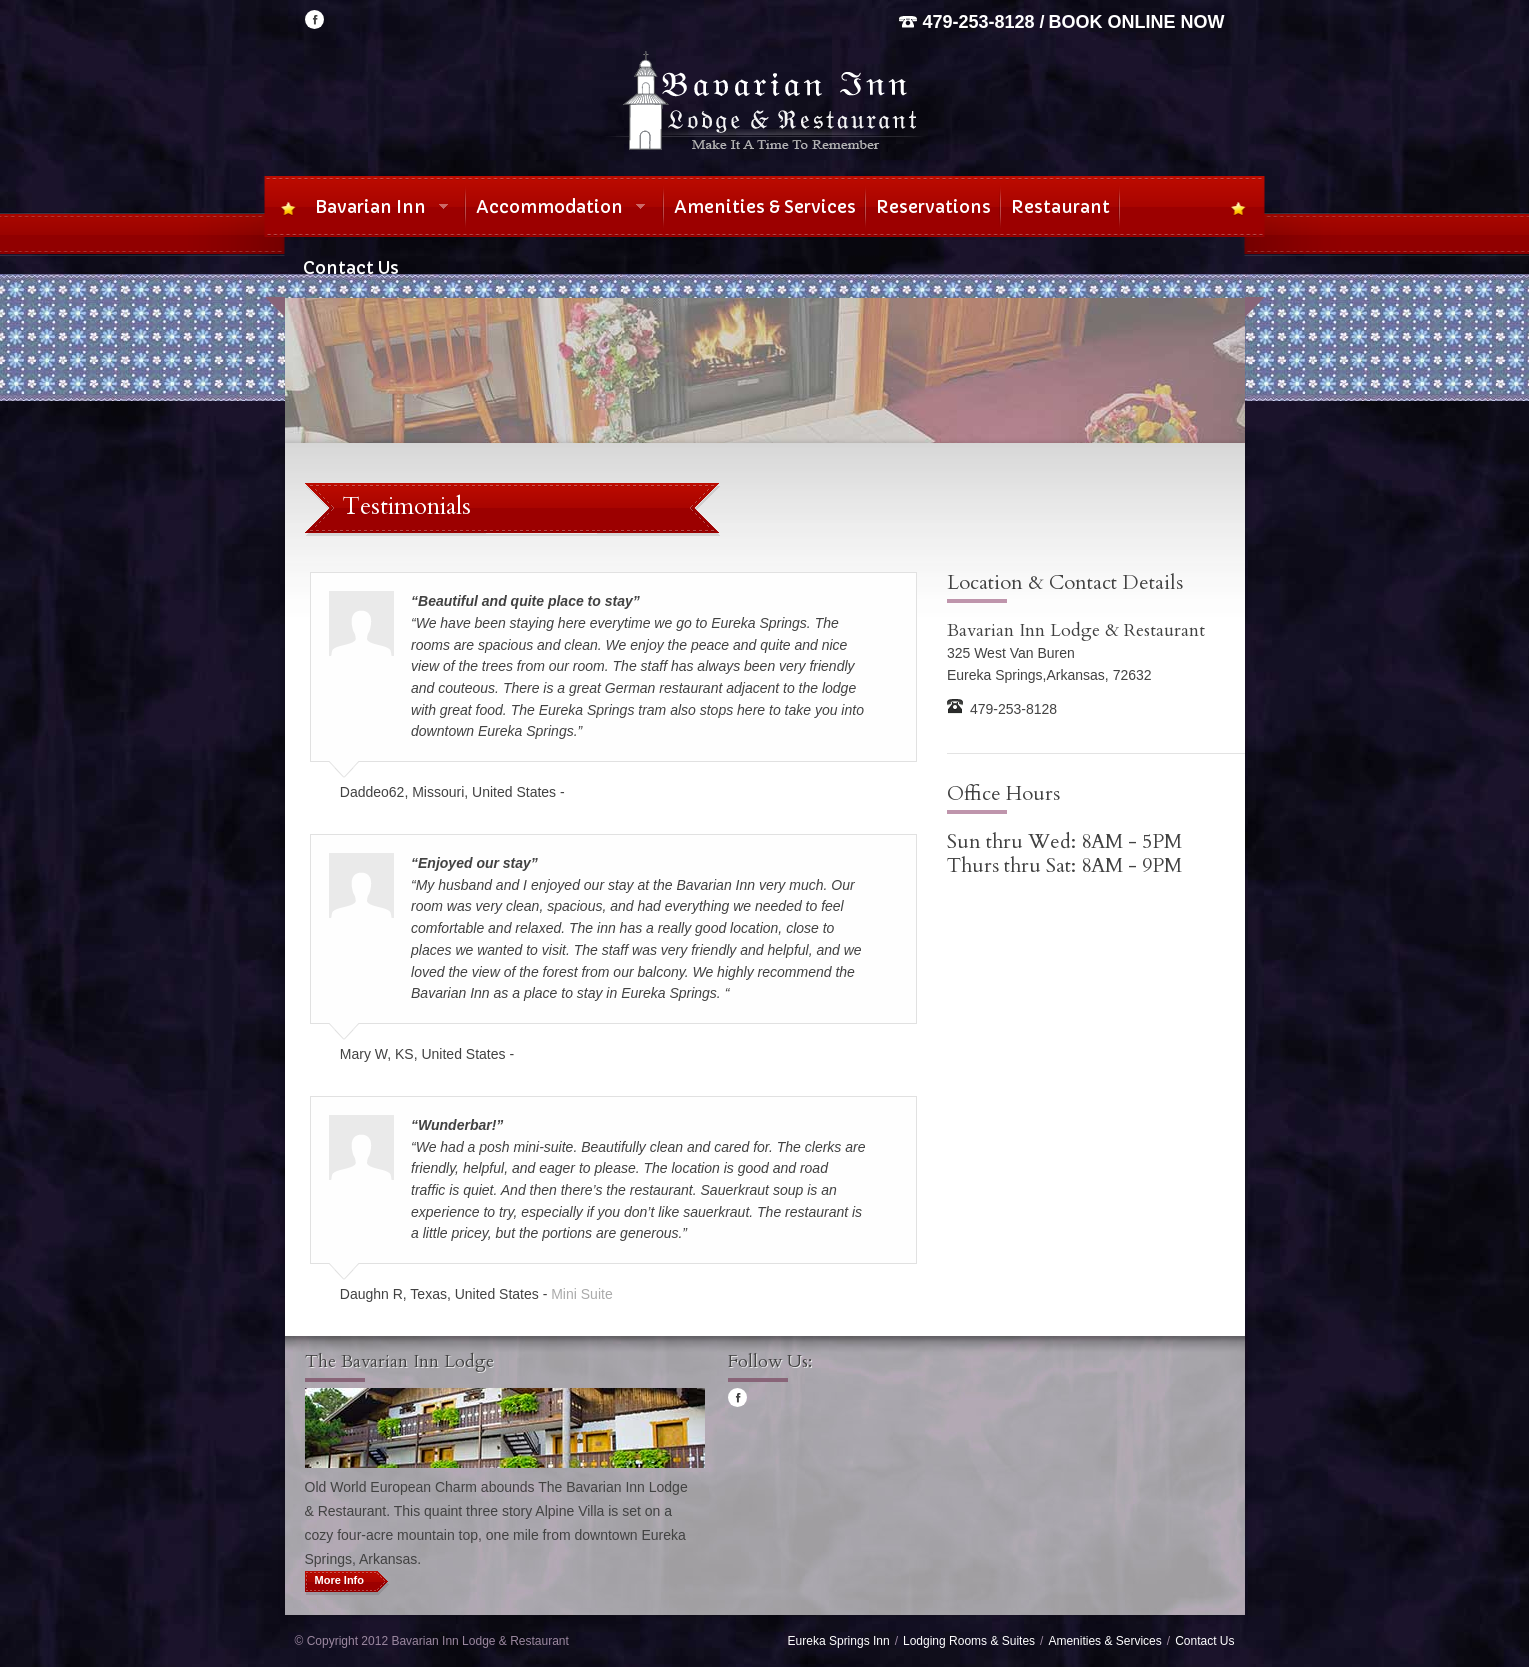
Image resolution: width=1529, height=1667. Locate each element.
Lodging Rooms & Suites (969, 1641)
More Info (340, 1580)
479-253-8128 (978, 22)
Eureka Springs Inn (839, 1641)
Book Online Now (1137, 22)
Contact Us (1204, 1641)
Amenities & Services (1104, 1641)
